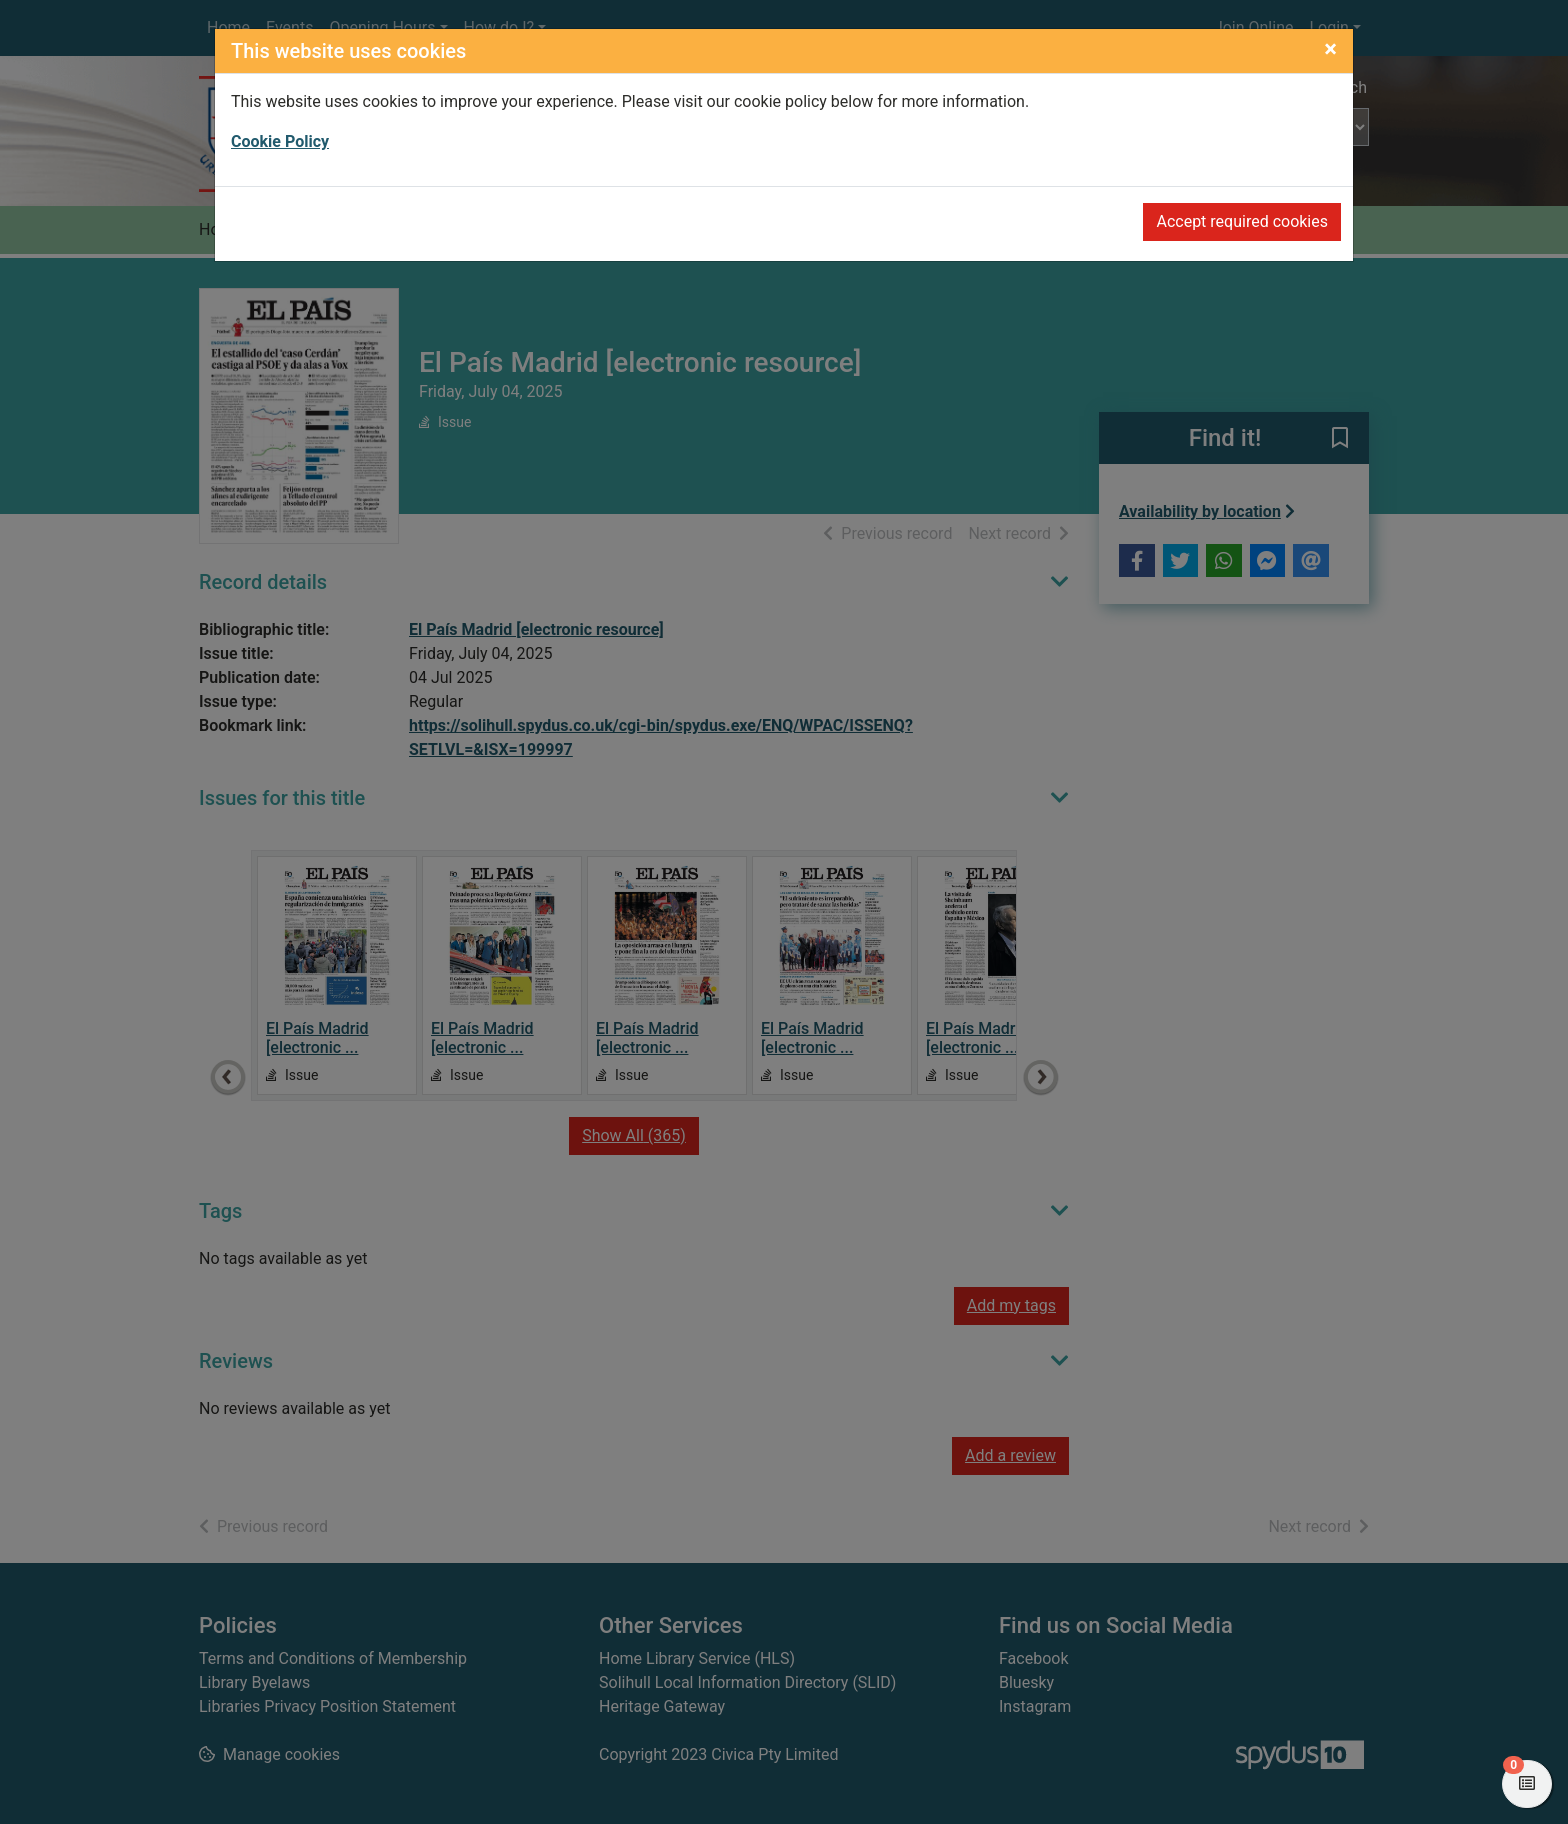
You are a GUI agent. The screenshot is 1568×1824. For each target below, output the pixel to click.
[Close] (1330, 49)
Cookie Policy (280, 141)
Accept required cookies (1242, 221)
